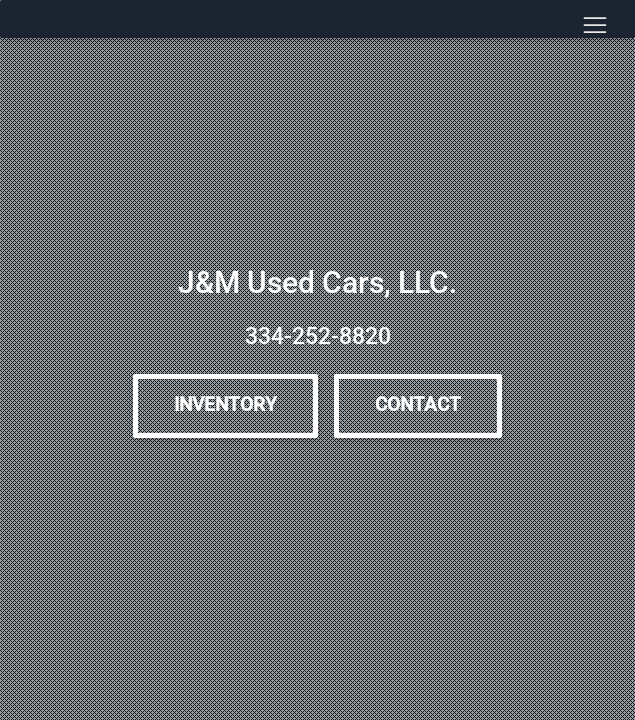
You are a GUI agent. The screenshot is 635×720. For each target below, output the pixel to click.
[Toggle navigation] (594, 26)
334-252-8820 (318, 336)
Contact (418, 405)
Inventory (225, 405)
